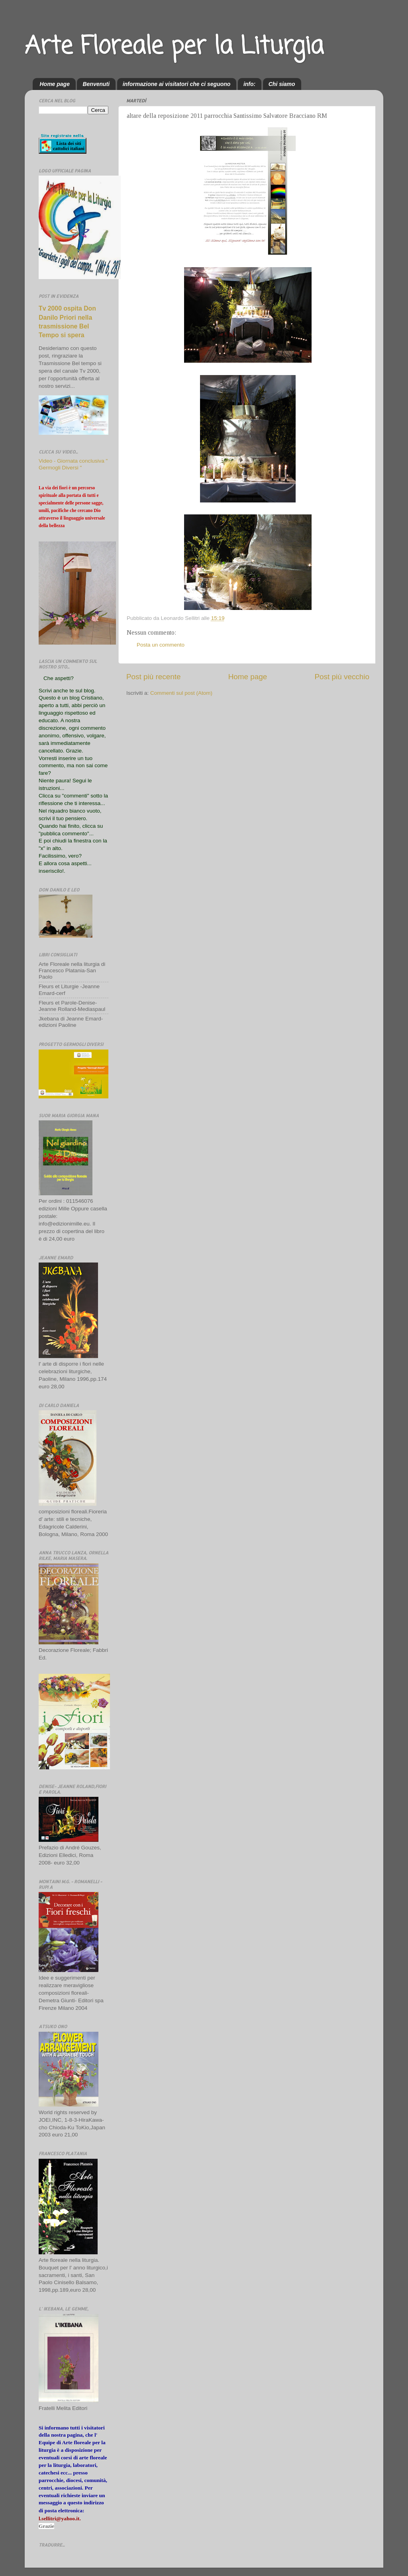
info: (249, 84)
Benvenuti (96, 84)
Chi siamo (282, 84)
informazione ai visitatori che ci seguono (177, 84)
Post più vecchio (341, 676)
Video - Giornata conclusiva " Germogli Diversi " (73, 464)
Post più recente (153, 676)
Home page (55, 84)
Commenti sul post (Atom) (181, 693)
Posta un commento (160, 645)
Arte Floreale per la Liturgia (174, 47)
